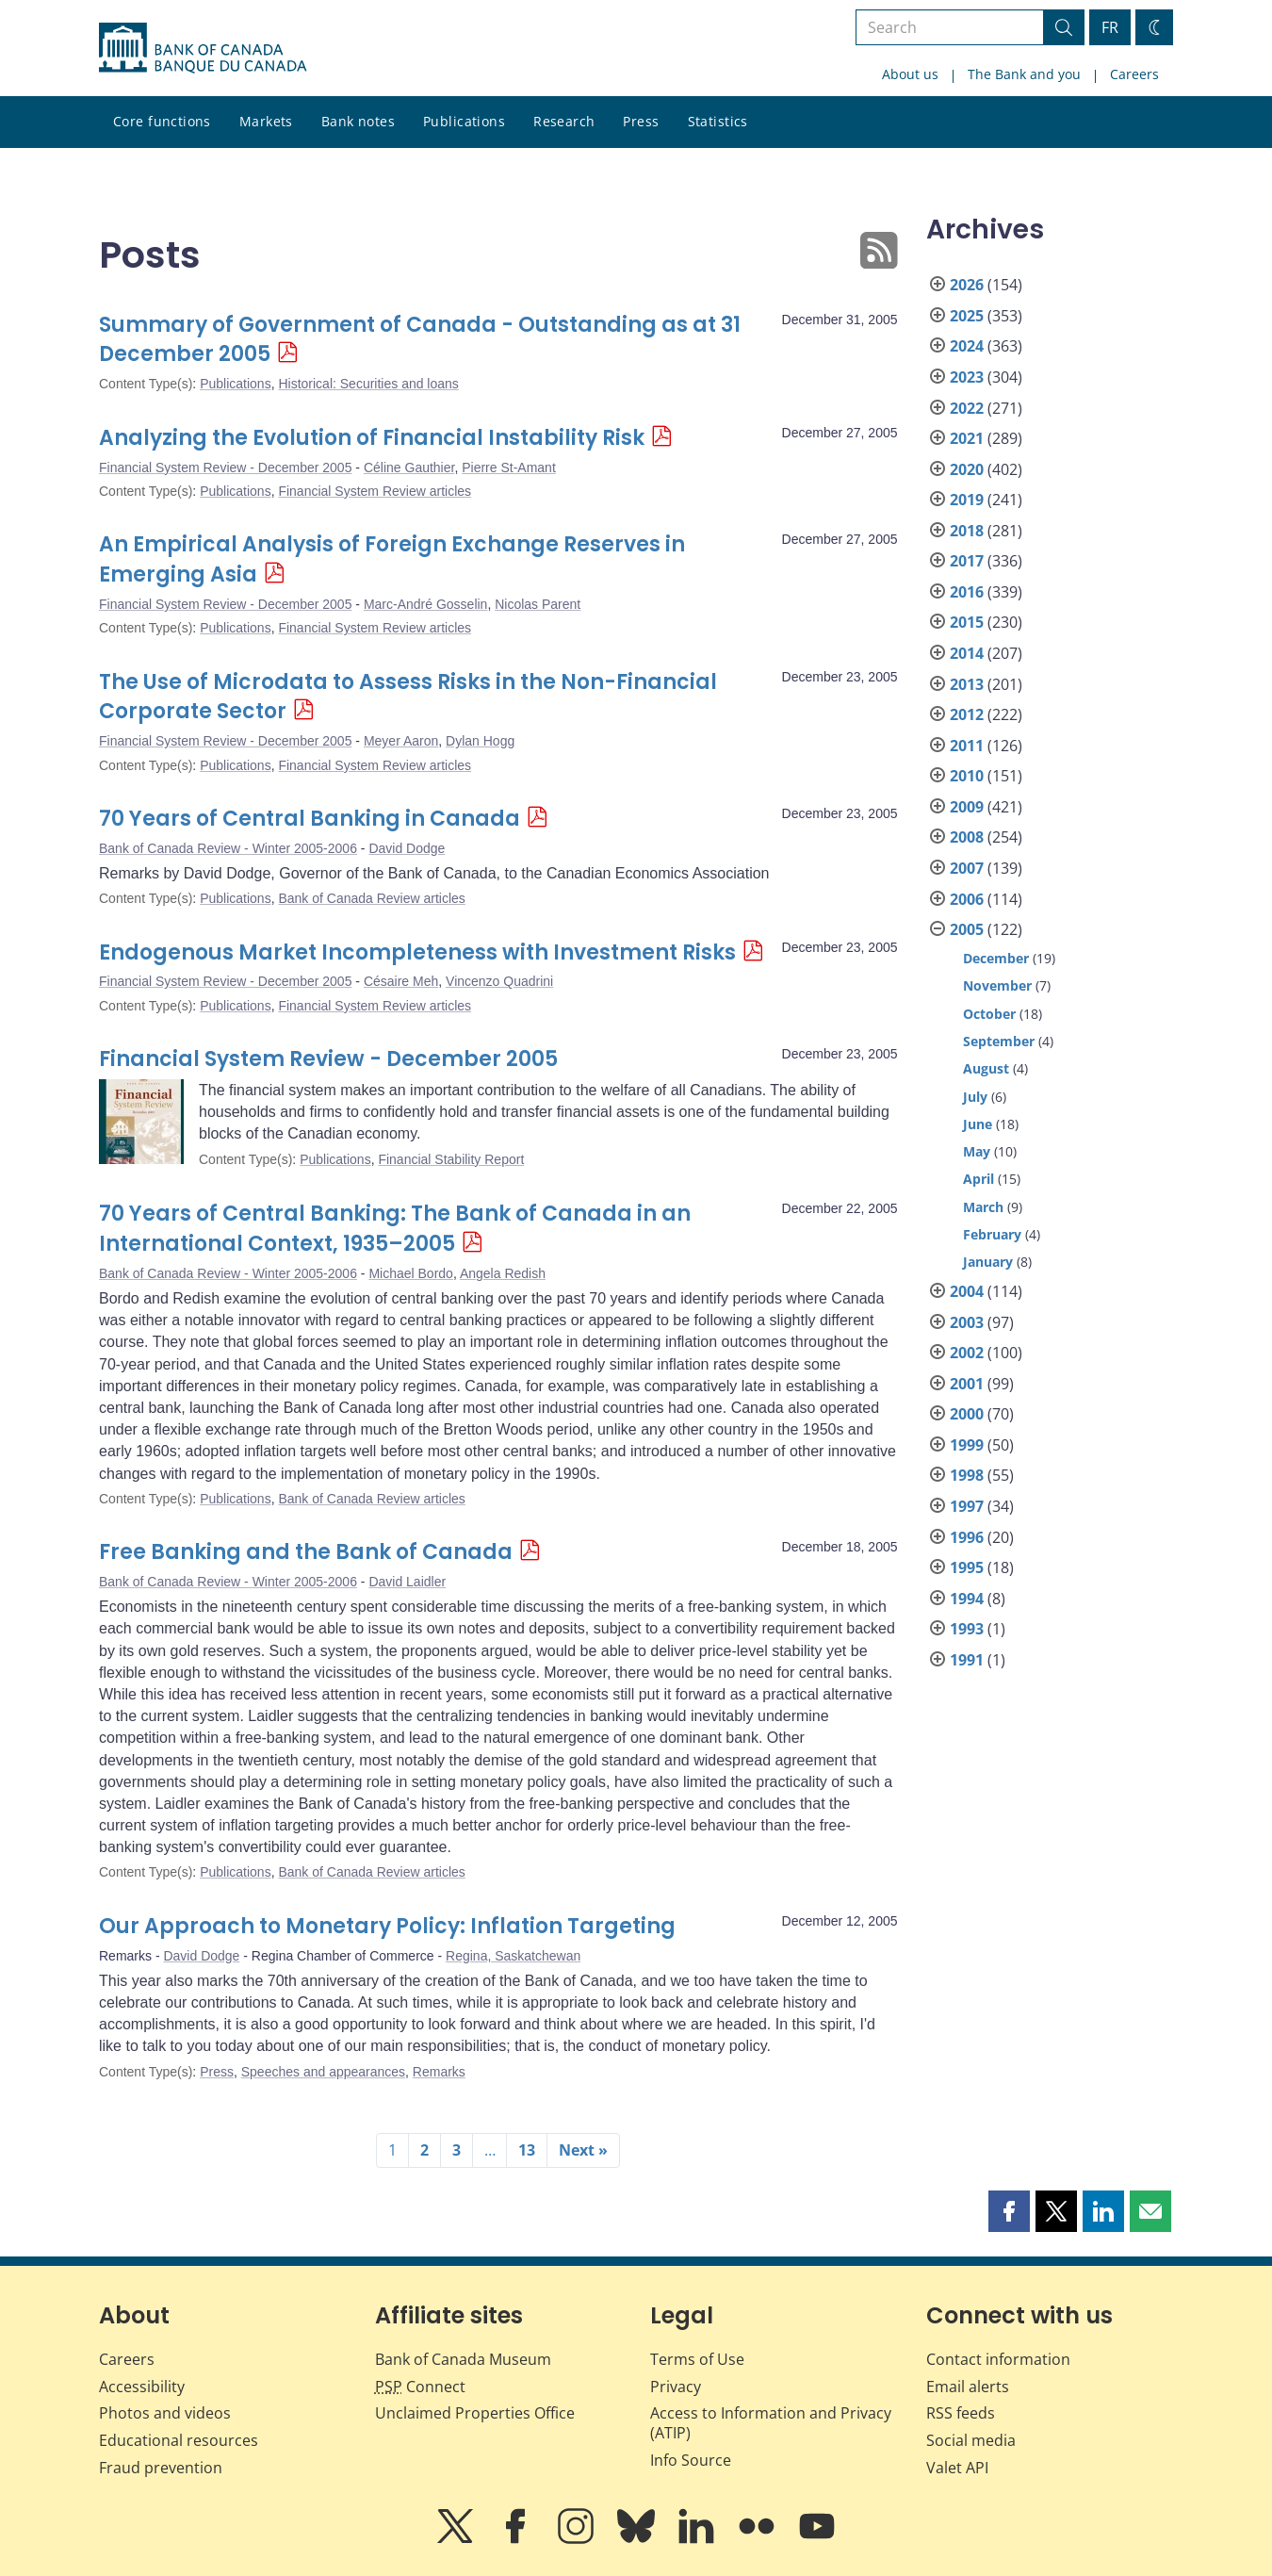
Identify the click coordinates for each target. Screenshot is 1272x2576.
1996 (967, 1537)
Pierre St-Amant (509, 467)
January (988, 1262)
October (989, 1014)
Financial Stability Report (451, 1159)
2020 (967, 469)
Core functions (162, 121)
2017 (967, 560)
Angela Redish (503, 1273)
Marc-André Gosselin (426, 604)
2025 (967, 315)
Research (564, 121)
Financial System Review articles (374, 491)
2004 (967, 1291)
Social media (971, 2440)
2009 (967, 806)
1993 (967, 1628)
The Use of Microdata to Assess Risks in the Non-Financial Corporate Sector (408, 697)
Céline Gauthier (409, 467)
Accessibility (142, 2386)
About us (910, 74)
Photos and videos (165, 2413)
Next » (583, 2150)
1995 (967, 1567)
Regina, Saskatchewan (513, 1955)
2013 (967, 684)
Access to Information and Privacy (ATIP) (770, 2423)
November (997, 985)
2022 (967, 408)
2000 (967, 1413)
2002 (967, 1352)
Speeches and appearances (323, 2071)
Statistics (718, 121)
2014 (967, 653)
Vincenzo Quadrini (499, 981)
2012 (967, 714)
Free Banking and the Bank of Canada (306, 1552)
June (977, 1124)
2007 (967, 868)
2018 (967, 530)
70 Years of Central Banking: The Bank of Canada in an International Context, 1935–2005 (395, 1228)
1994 (967, 1598)
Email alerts (967, 2386)
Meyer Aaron (401, 740)
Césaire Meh (401, 981)
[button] (1009, 2211)
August (986, 1068)
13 (526, 2150)
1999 (967, 1445)
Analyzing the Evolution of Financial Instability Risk (371, 437)
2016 (967, 592)
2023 (967, 377)
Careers (1134, 74)
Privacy (675, 2386)
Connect (420, 2386)
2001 (967, 1383)
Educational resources (178, 2440)
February (992, 1234)
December (996, 958)
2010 (967, 775)
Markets (266, 121)
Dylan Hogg (480, 740)
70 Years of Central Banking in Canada (309, 818)
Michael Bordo (410, 1273)
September (999, 1041)
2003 (967, 1322)
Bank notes (358, 121)
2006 (967, 899)
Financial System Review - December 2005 (225, 467)
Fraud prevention (160, 2467)
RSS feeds (960, 2413)
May (976, 1151)
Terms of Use (697, 2359)
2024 (967, 346)
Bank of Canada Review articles (371, 898)
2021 (967, 438)
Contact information (998, 2359)
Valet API (957, 2467)
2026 (967, 284)
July (975, 1097)
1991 (967, 1659)
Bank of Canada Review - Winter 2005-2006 (228, 848)
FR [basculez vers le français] (1109, 27)
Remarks (439, 2071)
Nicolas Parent (537, 604)
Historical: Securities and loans (368, 383)
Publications (464, 121)
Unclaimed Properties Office (475, 2413)
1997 (967, 1506)
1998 (967, 1475)
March (983, 1207)
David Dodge (406, 848)
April (978, 1179)
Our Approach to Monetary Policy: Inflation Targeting (387, 1926)
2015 (967, 622)
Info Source (690, 2460)
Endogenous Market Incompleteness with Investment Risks (417, 952)
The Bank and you (1024, 74)
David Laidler (407, 1581)
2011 (967, 745)
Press (641, 121)
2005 (967, 929)
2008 (967, 837)
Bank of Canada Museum (463, 2359)
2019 (967, 499)
